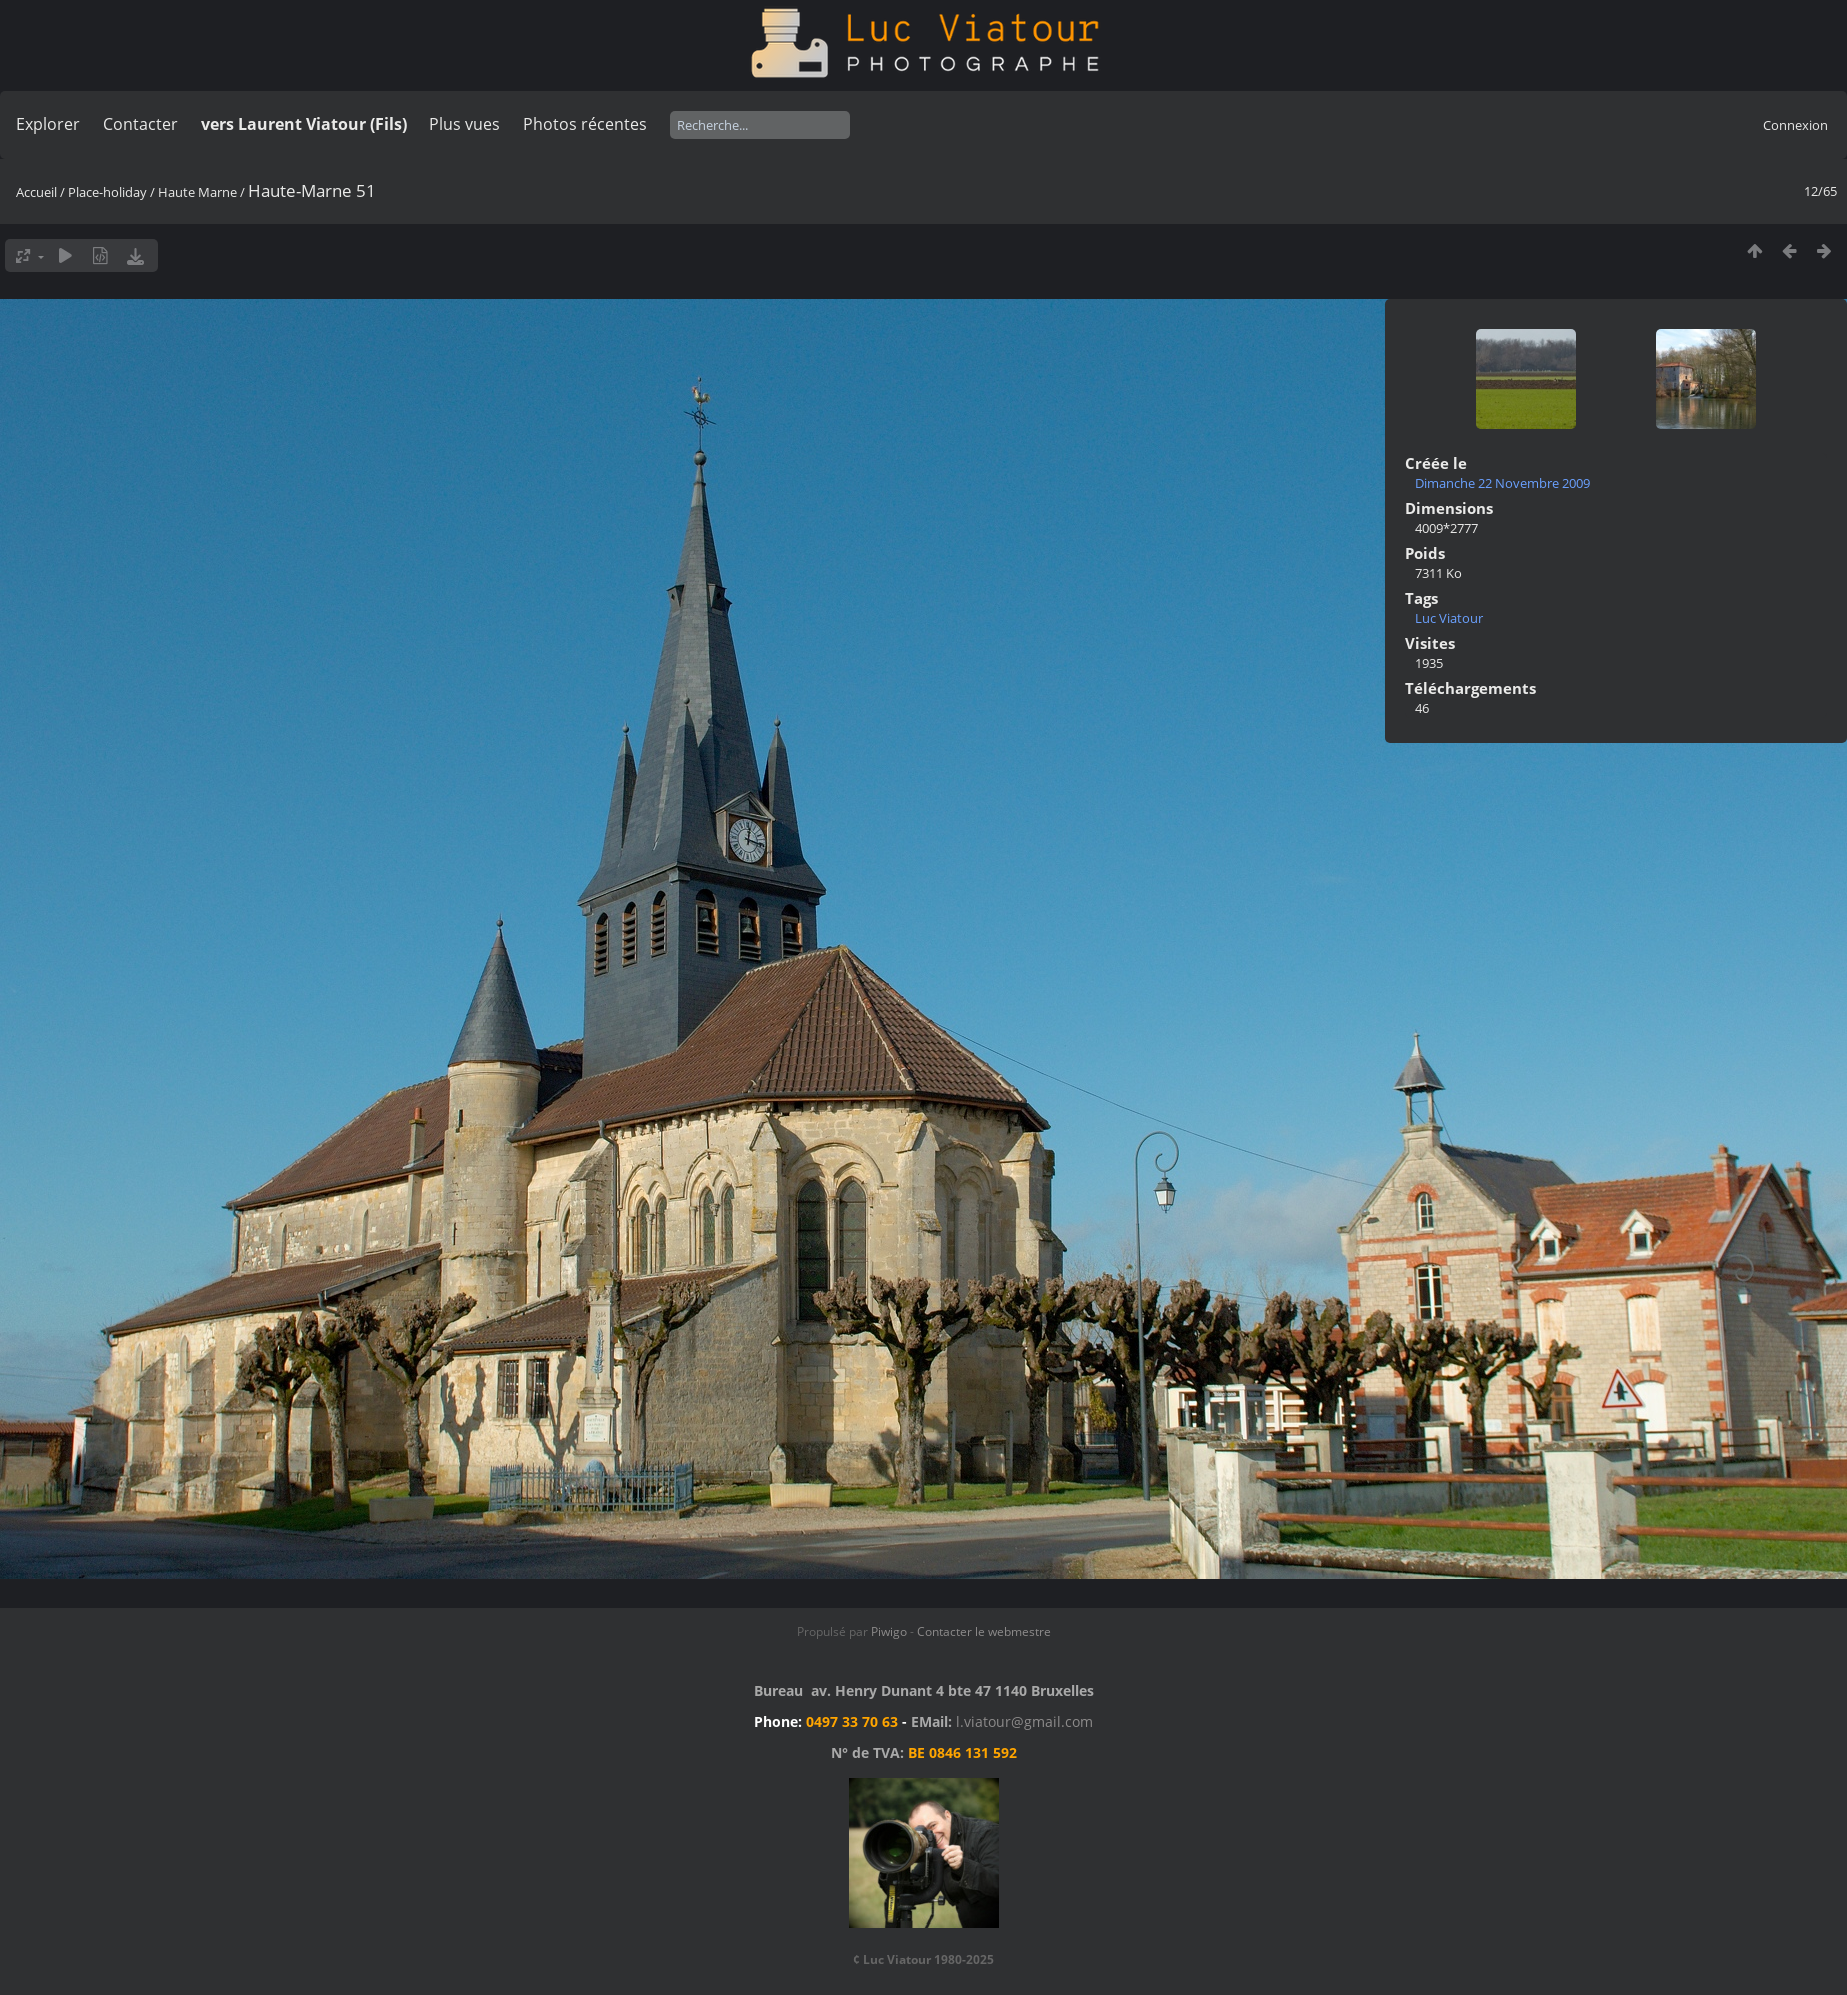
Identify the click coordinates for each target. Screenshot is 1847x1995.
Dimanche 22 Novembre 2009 (1502, 483)
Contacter (140, 124)
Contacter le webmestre (984, 1631)
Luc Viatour (1449, 618)
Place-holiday (107, 192)
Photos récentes (585, 124)
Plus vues (464, 124)
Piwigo (889, 1631)
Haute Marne (197, 192)
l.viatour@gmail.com (1024, 1721)
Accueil (36, 192)
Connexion (1795, 125)
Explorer (48, 124)
